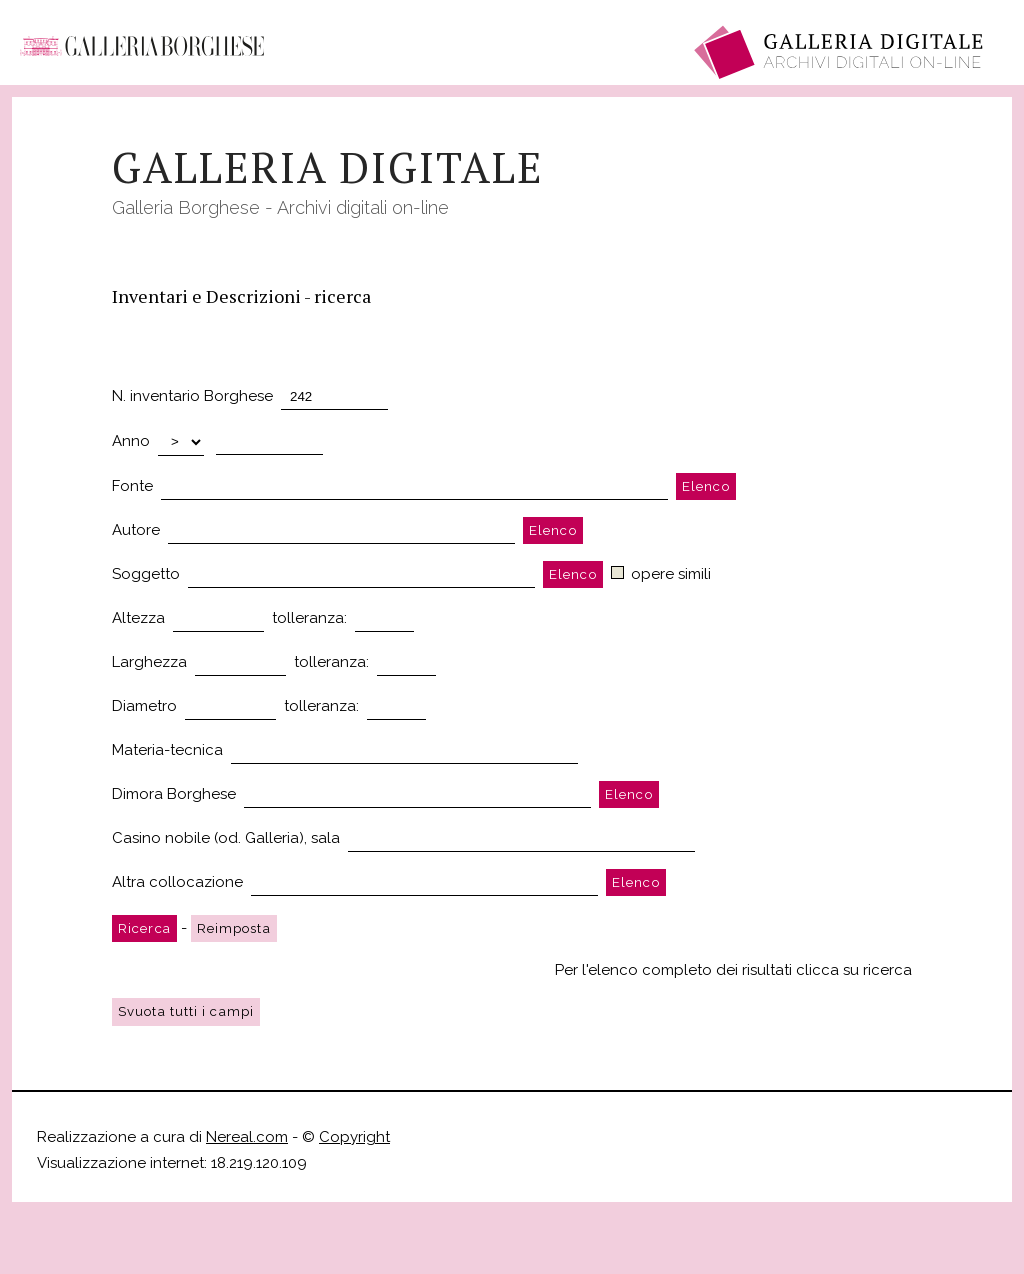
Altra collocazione (177, 882)
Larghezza (149, 662)
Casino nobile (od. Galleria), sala (226, 838)
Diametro (144, 706)
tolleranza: (309, 618)
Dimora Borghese (174, 794)
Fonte (132, 486)
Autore (136, 530)
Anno (131, 441)
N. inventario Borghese (192, 396)
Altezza (138, 618)
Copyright (354, 1137)
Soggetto (146, 574)
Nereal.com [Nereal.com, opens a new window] (247, 1137)
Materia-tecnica (167, 750)
